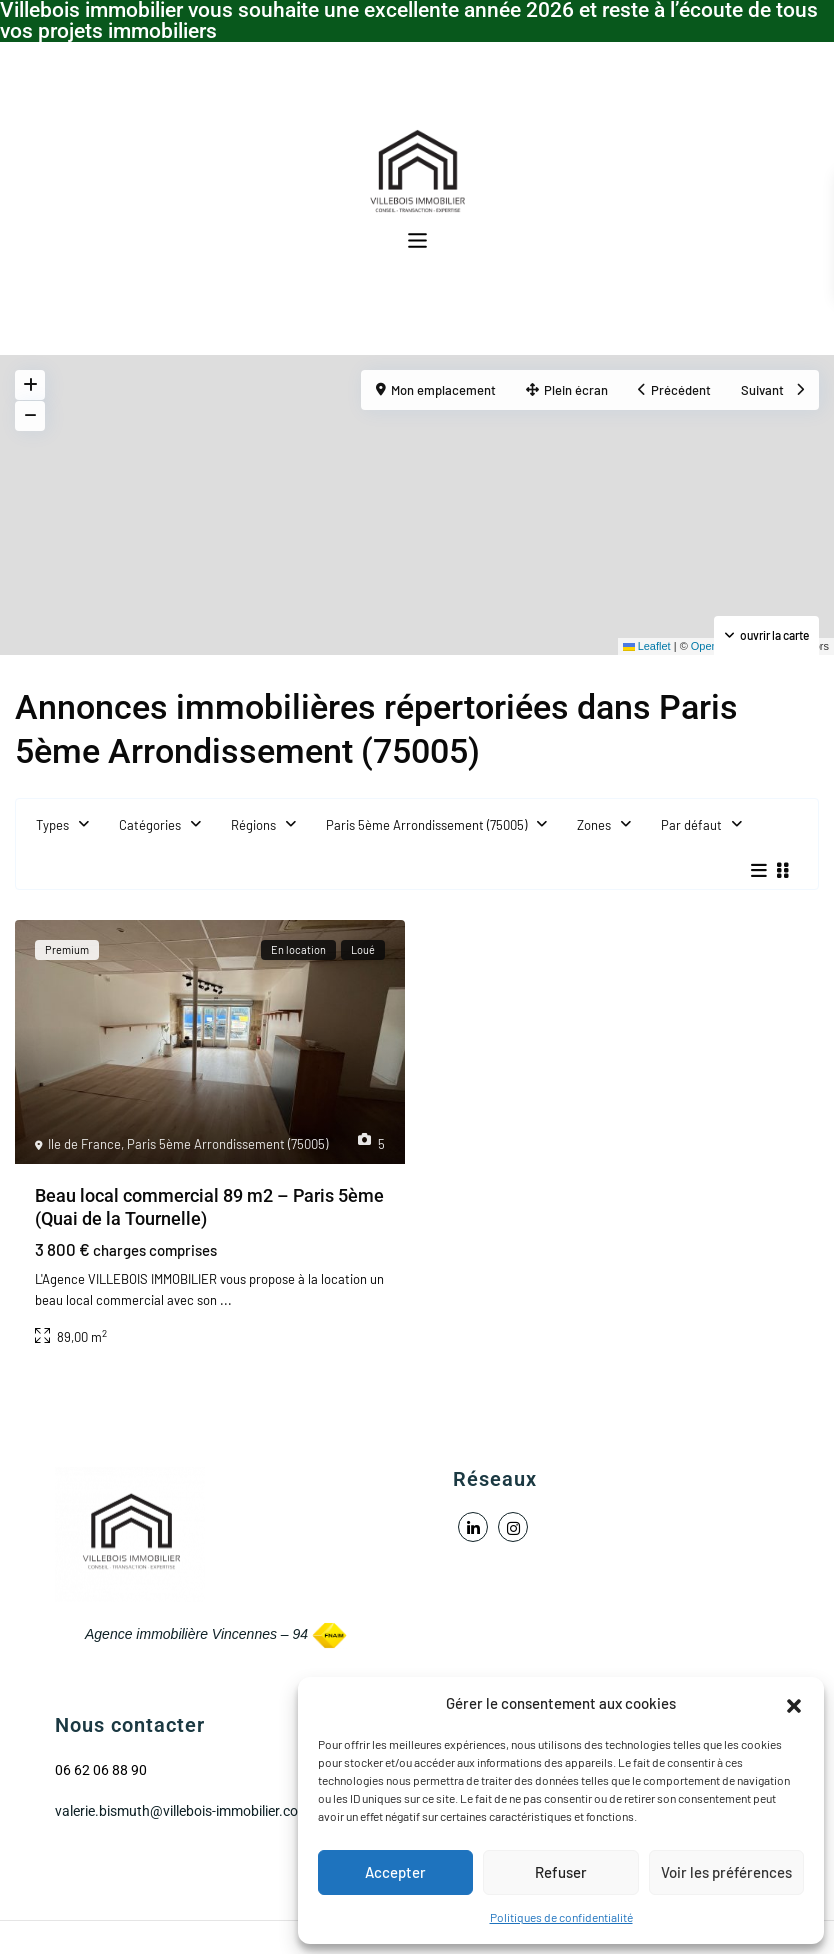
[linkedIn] (473, 1527)
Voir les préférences (726, 1872)
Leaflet (647, 646)
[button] (794, 1703)
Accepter (395, 1872)
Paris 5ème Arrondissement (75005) (426, 825)
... (226, 1300)
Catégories (150, 825)
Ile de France (84, 1144)
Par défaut (691, 825)
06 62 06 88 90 (101, 1770)
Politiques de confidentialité (561, 1917)
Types (52, 825)
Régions (253, 825)
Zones (594, 825)
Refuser (561, 1872)
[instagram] (513, 1527)
